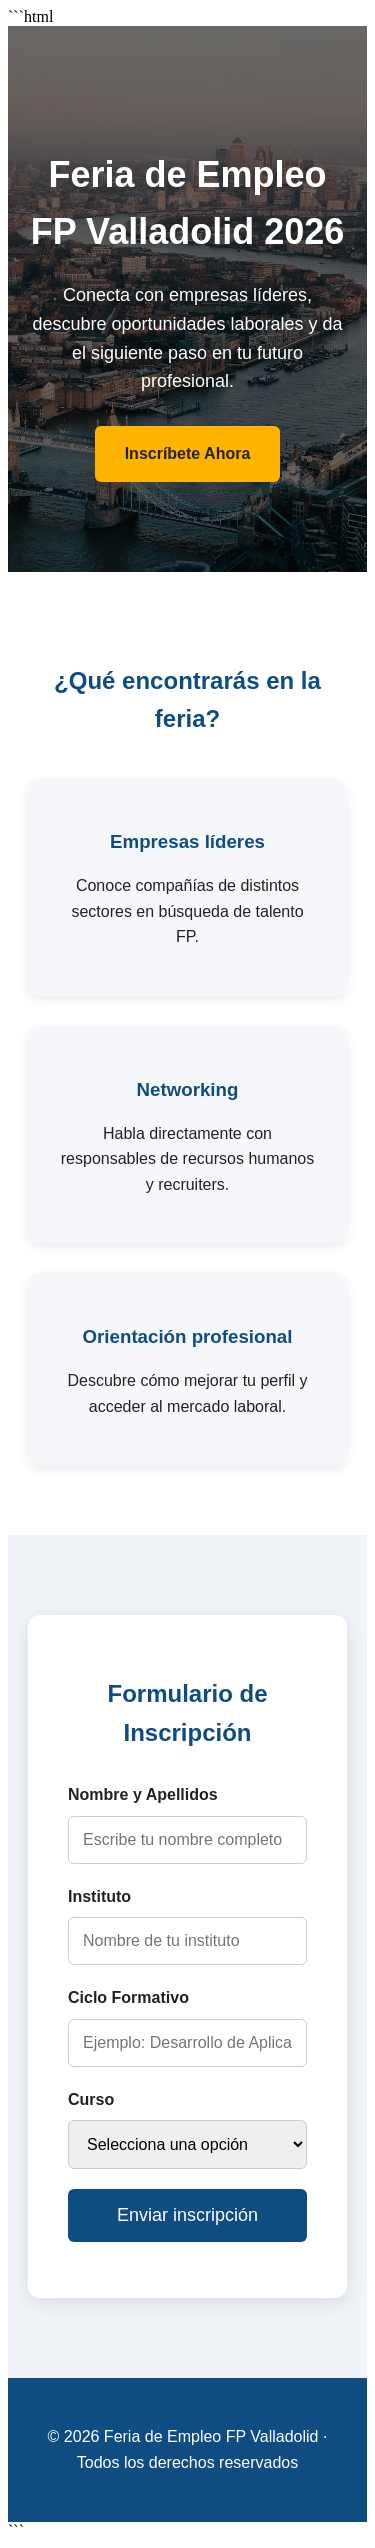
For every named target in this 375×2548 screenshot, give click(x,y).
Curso (91, 2099)
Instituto (99, 1896)
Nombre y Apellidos (143, 1794)
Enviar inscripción (187, 2215)
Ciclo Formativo (128, 1997)
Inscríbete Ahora (188, 453)
